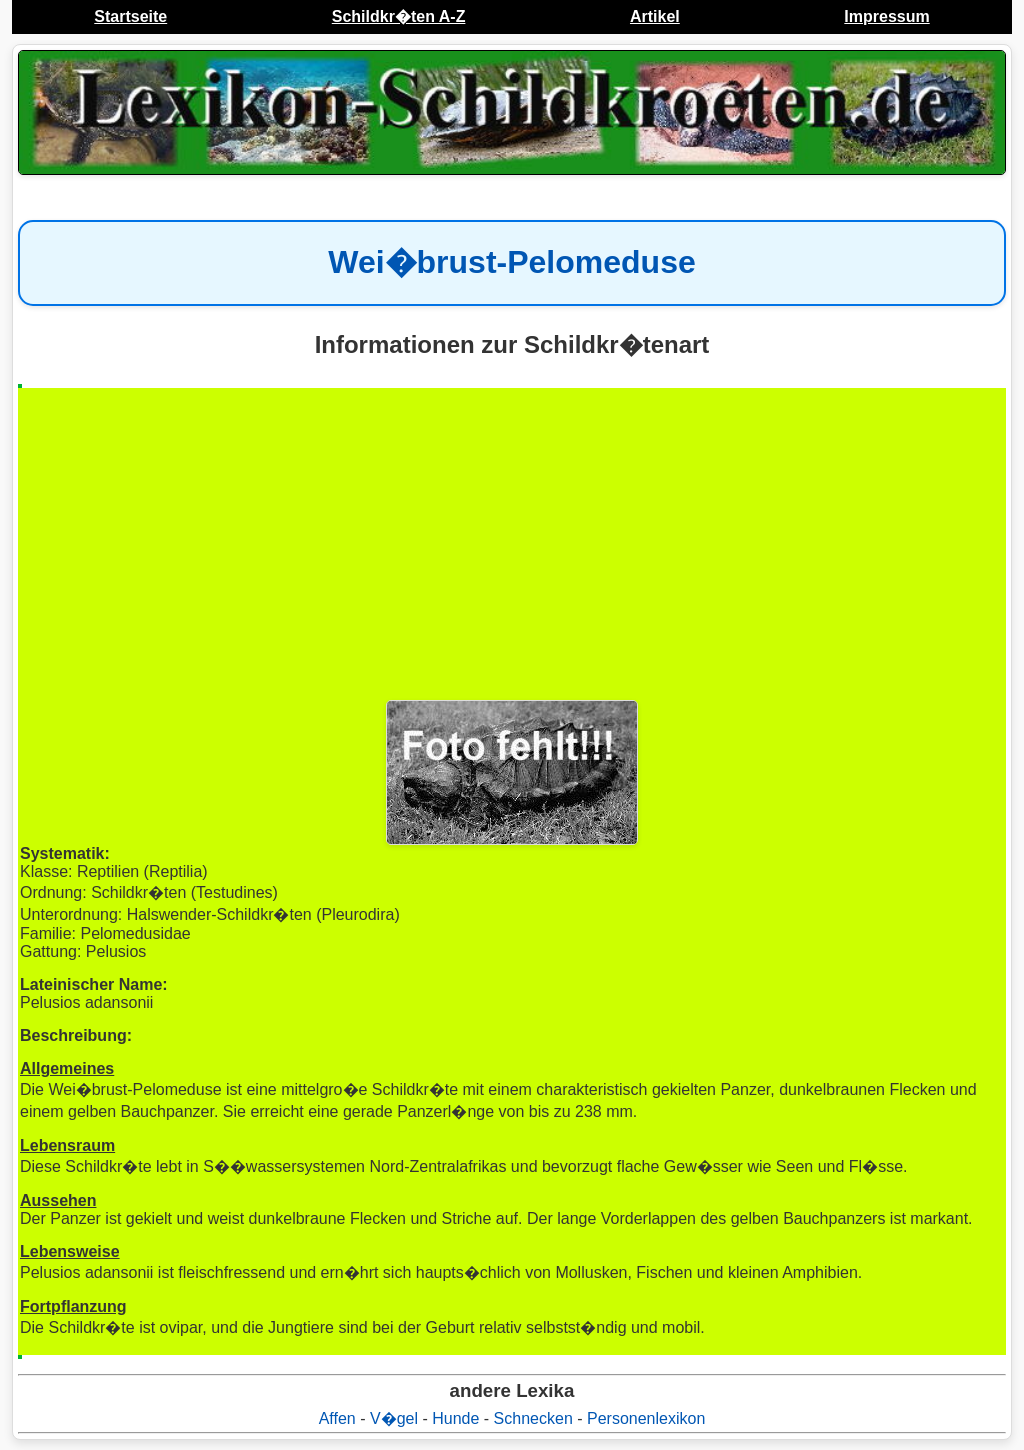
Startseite (130, 16)
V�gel (394, 1418)
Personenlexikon (646, 1418)
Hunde (455, 1418)
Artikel (655, 16)
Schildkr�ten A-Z (399, 16)
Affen (337, 1418)
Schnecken (533, 1418)
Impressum (886, 16)
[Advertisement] (512, 545)
